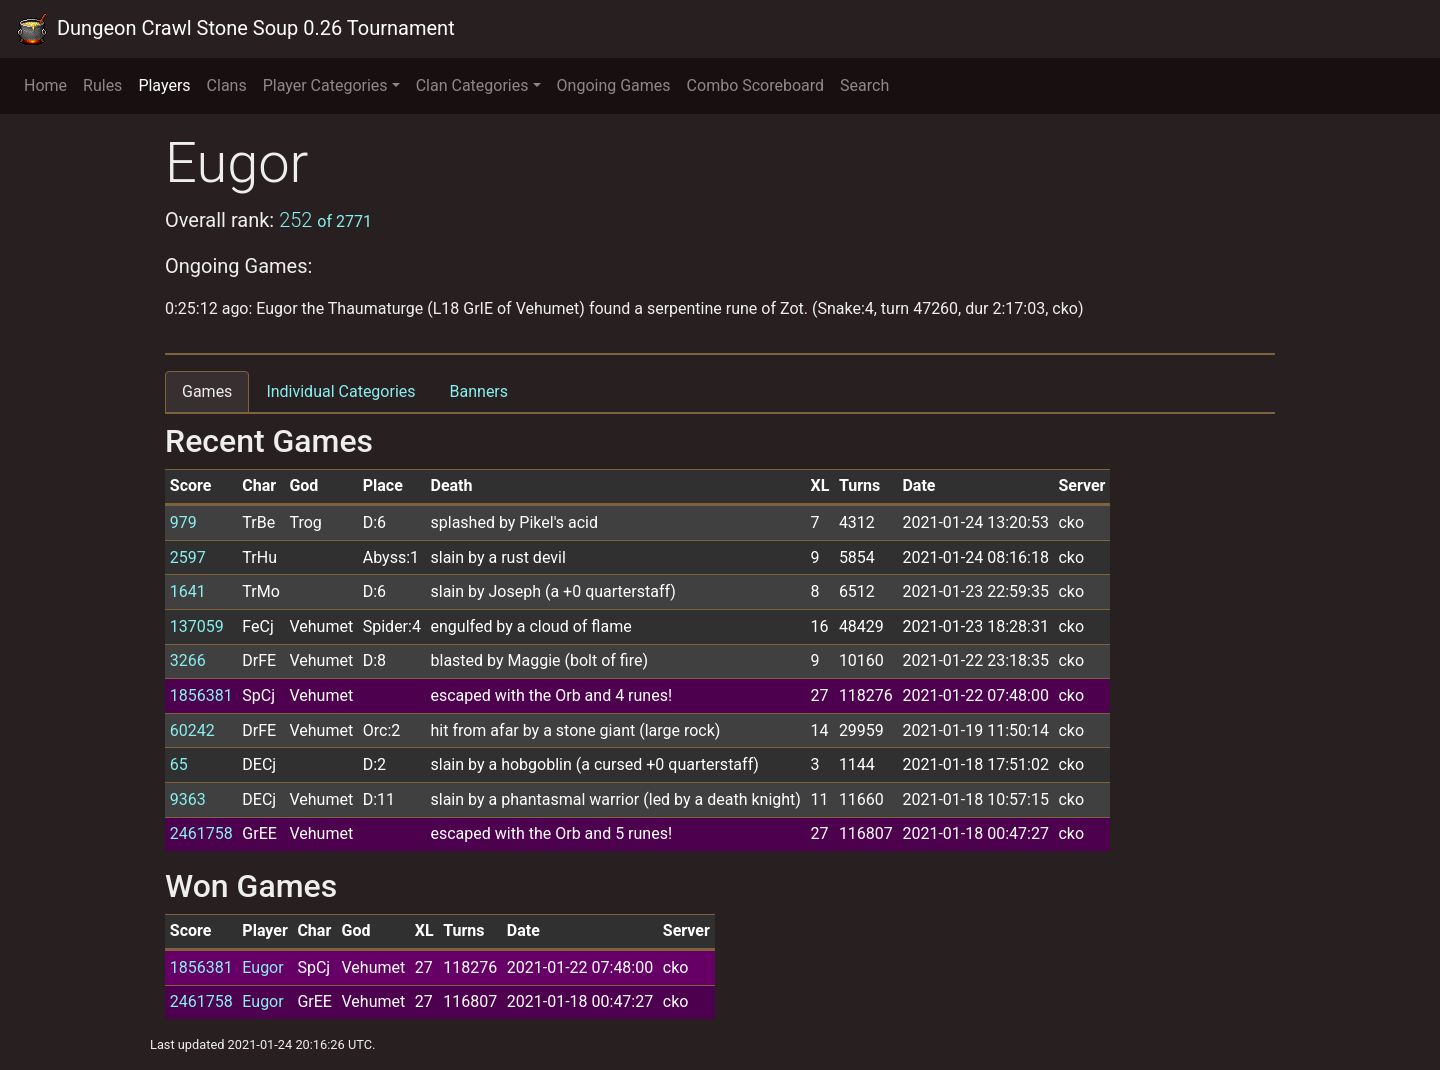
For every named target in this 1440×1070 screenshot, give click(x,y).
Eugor (262, 967)
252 (325, 220)
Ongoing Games (614, 85)
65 (179, 764)
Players (164, 85)
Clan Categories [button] (472, 85)
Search (864, 85)
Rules (102, 85)
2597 (188, 557)
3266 (188, 660)
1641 (188, 591)
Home (45, 85)
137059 (197, 626)
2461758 (201, 833)
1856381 (201, 695)
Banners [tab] (479, 391)
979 (183, 522)
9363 (188, 799)
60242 (192, 730)
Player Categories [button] (325, 85)
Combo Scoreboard (756, 85)
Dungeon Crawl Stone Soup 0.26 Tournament (235, 29)
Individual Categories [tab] (340, 391)
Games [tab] (207, 391)
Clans (227, 85)
